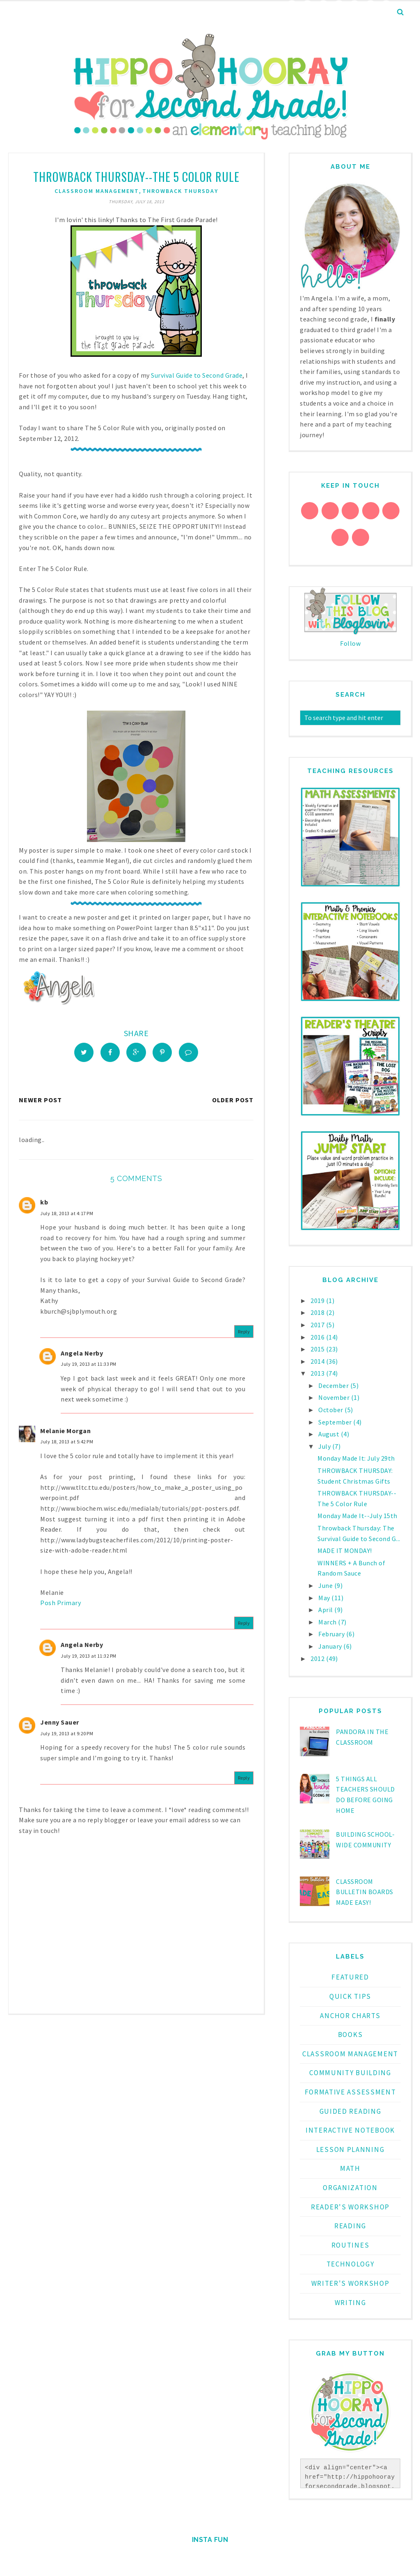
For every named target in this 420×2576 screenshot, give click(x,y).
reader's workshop (350, 2206)
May (324, 1598)
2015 (318, 1349)
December (334, 1385)
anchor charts (350, 2015)
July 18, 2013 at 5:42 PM (66, 1444)
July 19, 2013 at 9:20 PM (66, 1736)
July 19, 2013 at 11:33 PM (88, 1367)
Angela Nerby (82, 1356)
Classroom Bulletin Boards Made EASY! (364, 1891)
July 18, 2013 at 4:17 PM (66, 1216)
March (328, 1622)
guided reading (350, 2111)
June (326, 1585)
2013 (318, 1373)
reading (350, 2225)
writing (350, 2302)
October (331, 1410)
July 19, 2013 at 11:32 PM (88, 1659)
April (326, 1610)
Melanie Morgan (65, 1433)
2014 (318, 1361)
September (335, 1422)
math (350, 2168)
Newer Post (40, 1103)
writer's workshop (350, 2283)
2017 (318, 1325)
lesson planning (350, 2149)
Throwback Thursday (180, 191)
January (330, 1646)
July (325, 1446)
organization (350, 2187)
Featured (350, 1977)
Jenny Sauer (59, 1725)
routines (350, 2245)
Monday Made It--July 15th (357, 1516)
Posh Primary (60, 1605)
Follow (350, 643)
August (329, 1434)
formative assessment (350, 2092)
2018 (318, 1312)
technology (350, 2264)
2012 (318, 1658)
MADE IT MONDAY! (344, 1550)
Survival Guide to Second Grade (196, 375)
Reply (244, 1334)
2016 (318, 1337)
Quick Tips (350, 1996)
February (332, 1634)
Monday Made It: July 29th (356, 1458)
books (350, 2034)
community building (350, 2072)
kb (44, 1205)
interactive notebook (350, 2130)
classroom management (97, 191)
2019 (318, 1300)
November (334, 1397)
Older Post (232, 1103)
